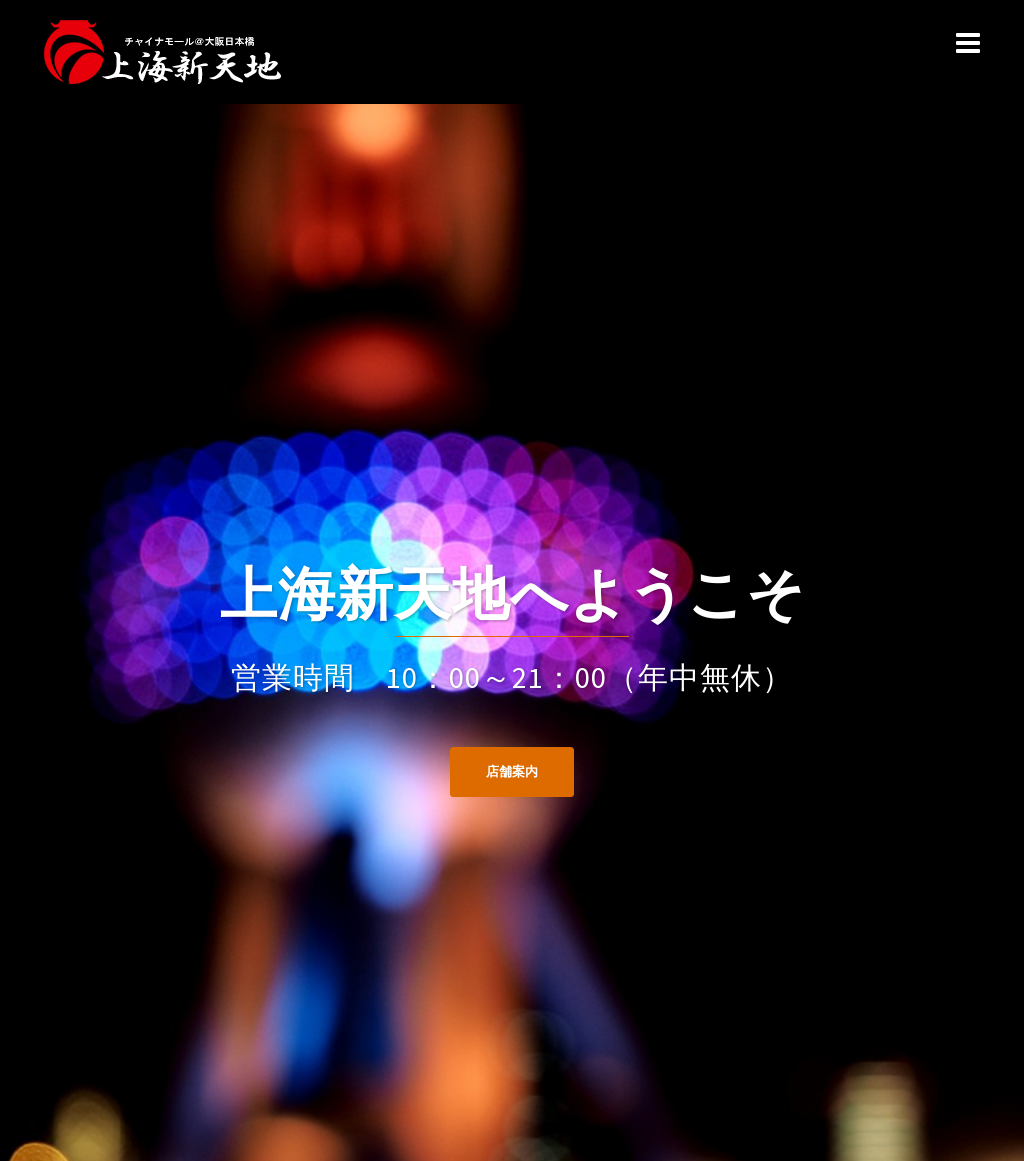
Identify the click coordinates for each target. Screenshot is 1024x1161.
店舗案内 (512, 771)
